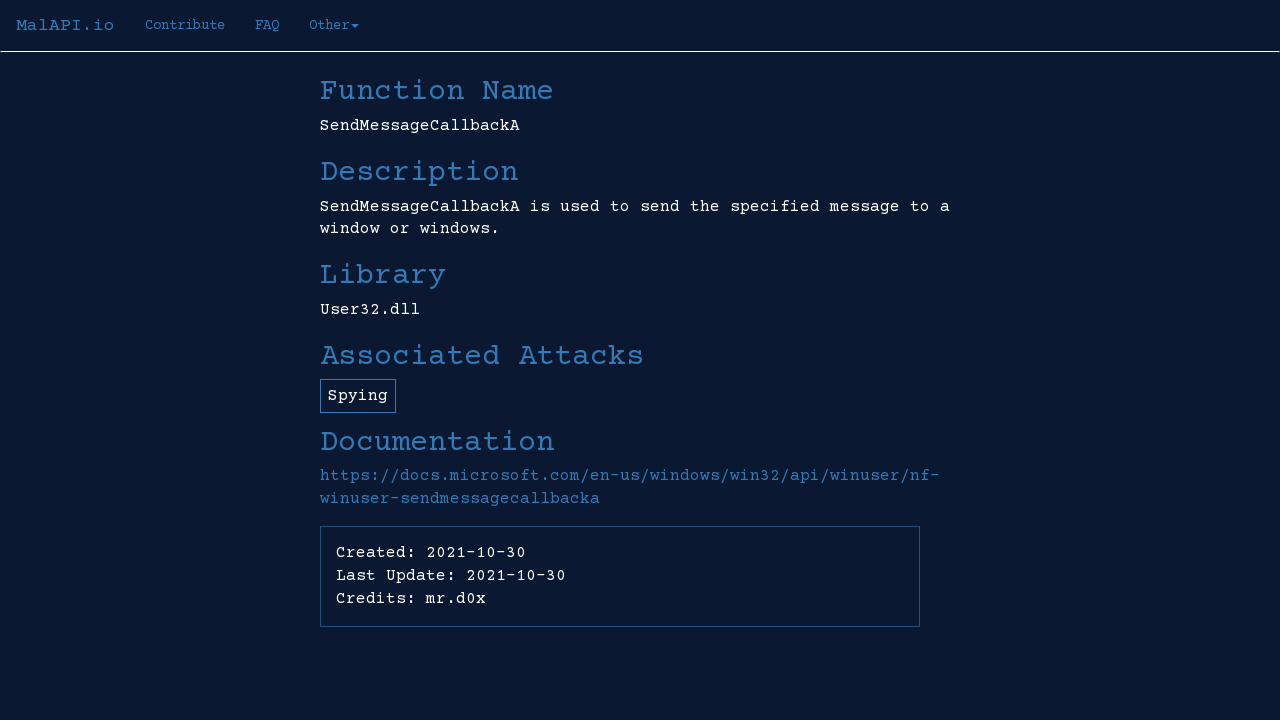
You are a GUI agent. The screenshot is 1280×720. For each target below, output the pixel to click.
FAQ (267, 26)
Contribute (185, 26)
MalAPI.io (65, 26)
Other (334, 26)
